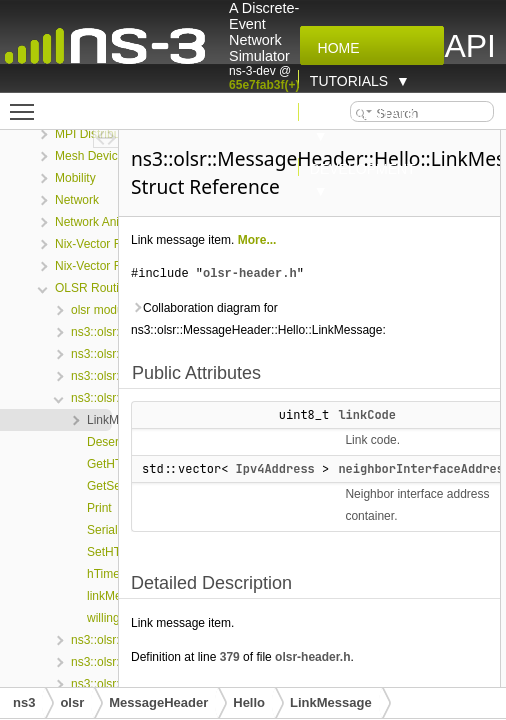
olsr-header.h (250, 273)
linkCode (367, 415)
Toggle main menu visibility (27, 103)
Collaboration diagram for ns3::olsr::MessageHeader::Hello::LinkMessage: (258, 319)
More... (257, 240)
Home (335, 48)
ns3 (24, 702)
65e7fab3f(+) (264, 85)
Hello (249, 702)
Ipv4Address (275, 469)
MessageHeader (158, 702)
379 (230, 657)
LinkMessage (331, 702)
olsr (72, 702)
